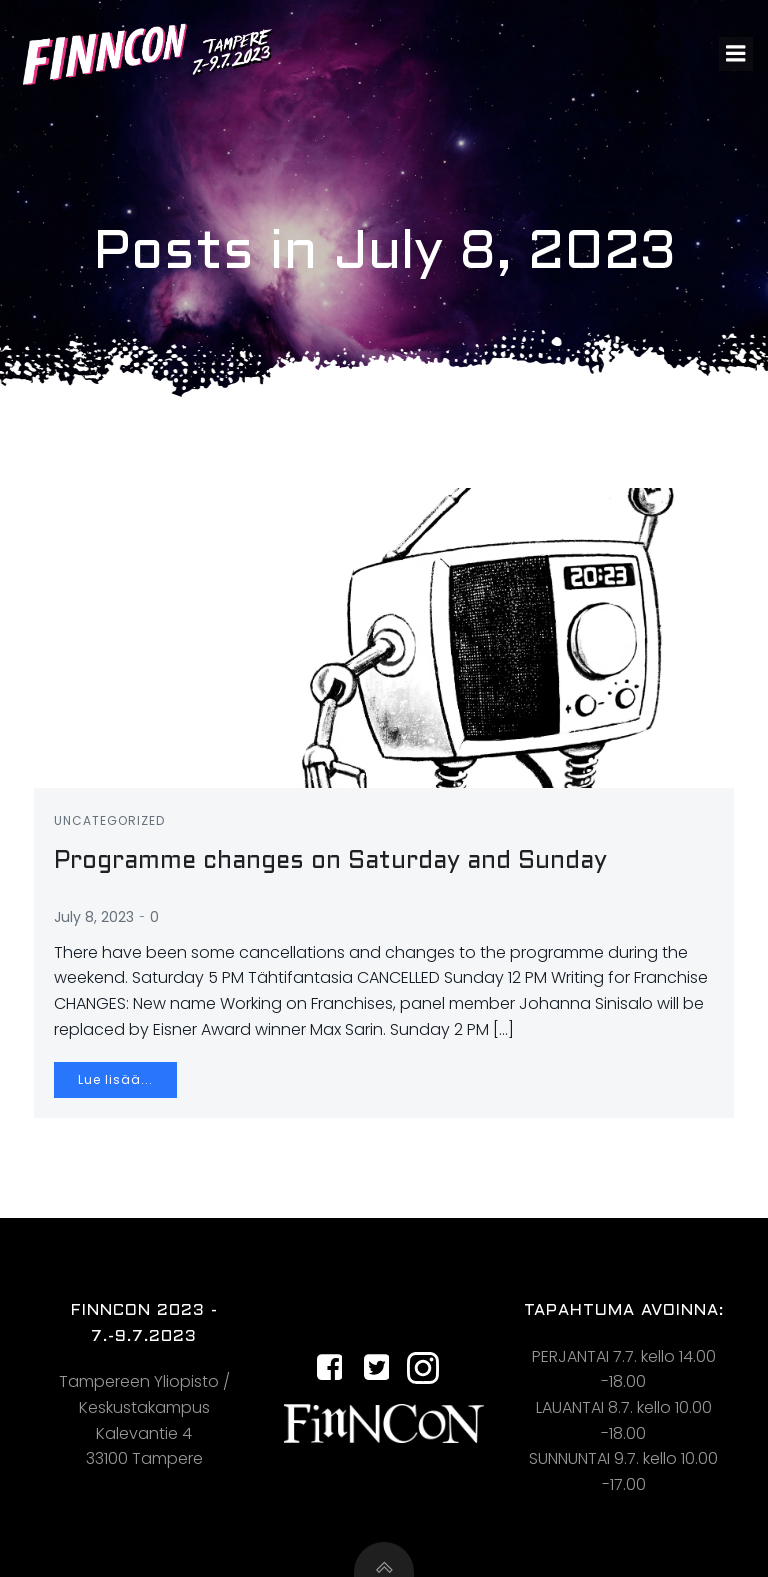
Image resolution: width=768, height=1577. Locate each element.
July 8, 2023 (94, 917)
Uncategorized (109, 820)
